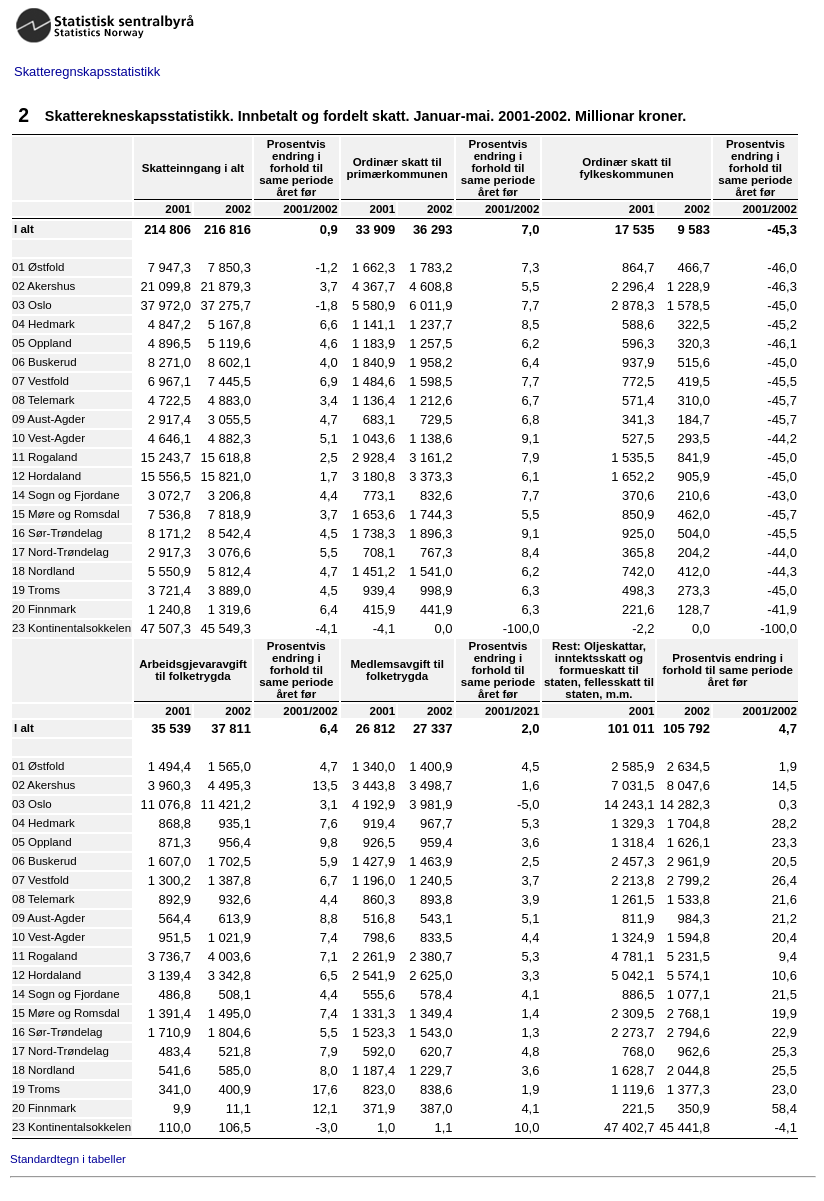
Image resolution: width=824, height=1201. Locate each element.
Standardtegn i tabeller (68, 1159)
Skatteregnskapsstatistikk (87, 71)
